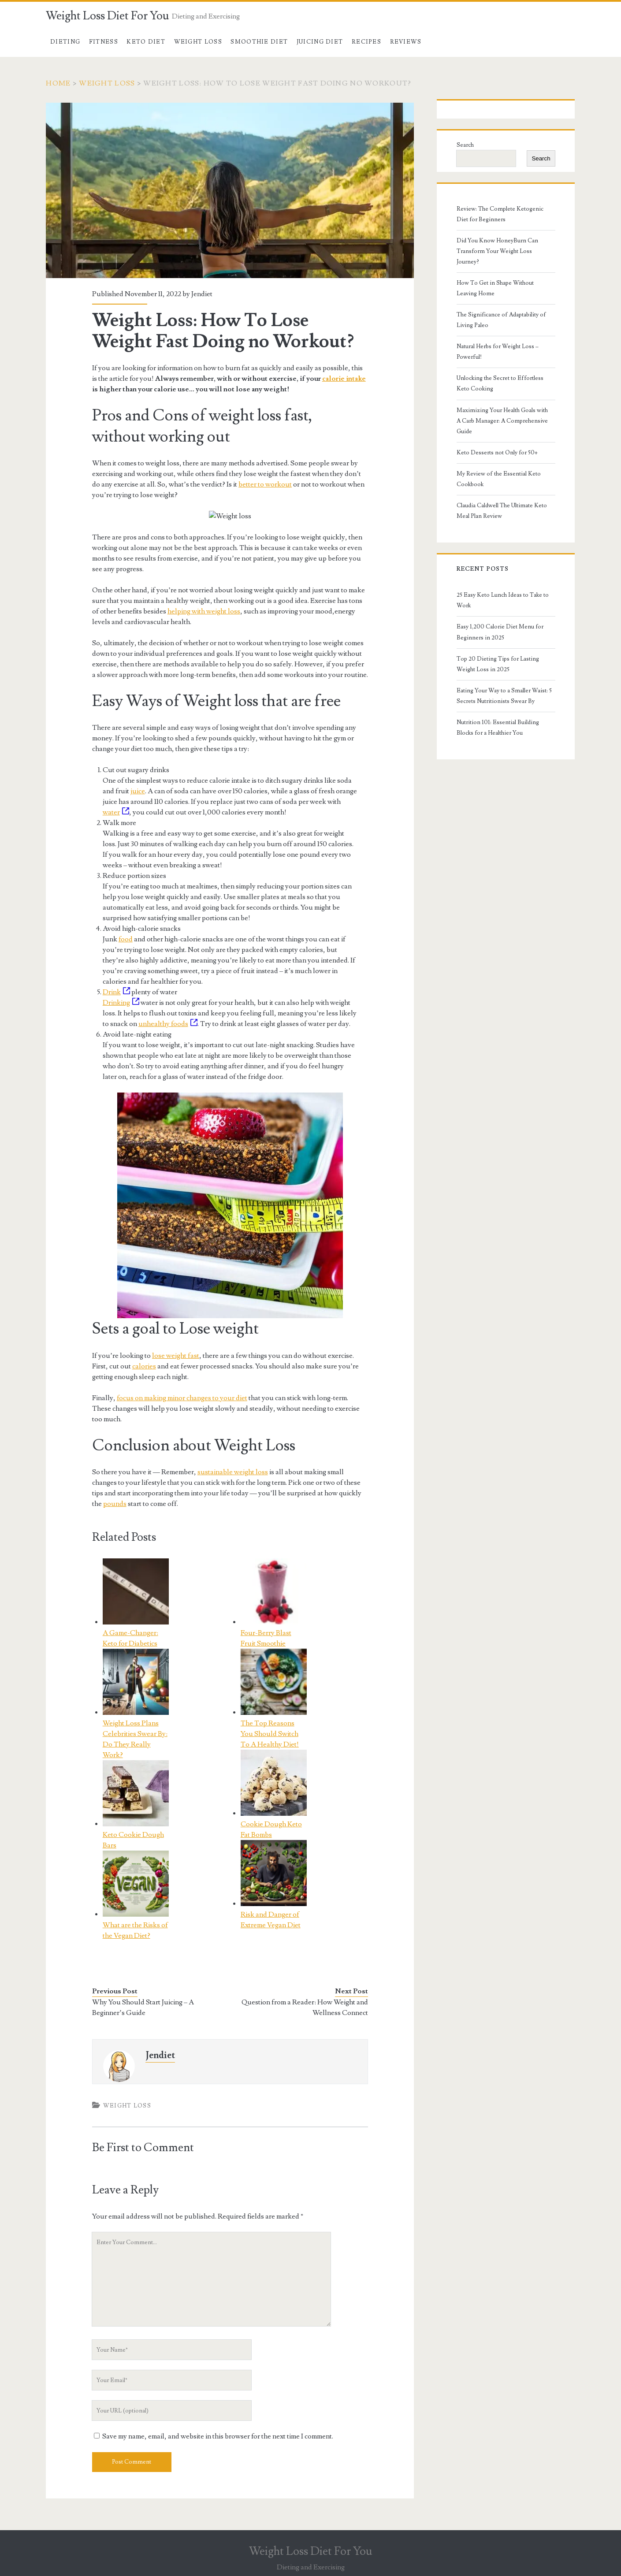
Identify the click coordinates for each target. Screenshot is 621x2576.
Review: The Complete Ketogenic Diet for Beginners (500, 214)
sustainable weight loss (232, 1472)
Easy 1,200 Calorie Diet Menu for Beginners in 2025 (500, 632)
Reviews (406, 41)
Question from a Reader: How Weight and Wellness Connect (305, 2007)
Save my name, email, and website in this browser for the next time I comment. (217, 2436)
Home (58, 83)
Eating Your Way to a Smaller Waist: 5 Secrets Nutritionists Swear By (504, 696)
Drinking (121, 1002)
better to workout (265, 484)
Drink (116, 992)
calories (144, 1366)
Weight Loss (198, 41)
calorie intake (344, 378)
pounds (114, 1503)
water (116, 812)
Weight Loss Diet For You (107, 15)
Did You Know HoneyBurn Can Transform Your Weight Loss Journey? (497, 251)
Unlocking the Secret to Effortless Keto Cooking (500, 383)
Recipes (366, 41)
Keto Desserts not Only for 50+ (497, 452)
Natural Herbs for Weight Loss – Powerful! (498, 352)
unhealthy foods (167, 1023)
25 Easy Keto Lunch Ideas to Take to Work (503, 600)
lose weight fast (175, 1355)
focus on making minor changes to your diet (182, 1398)
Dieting (65, 41)
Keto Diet (145, 41)
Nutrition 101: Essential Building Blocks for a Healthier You (498, 727)
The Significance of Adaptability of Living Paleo (501, 320)
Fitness (103, 41)
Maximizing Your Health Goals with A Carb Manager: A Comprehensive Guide (502, 421)
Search (465, 145)
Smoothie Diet (259, 41)
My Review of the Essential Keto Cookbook (499, 479)
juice (137, 791)
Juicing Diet (320, 41)
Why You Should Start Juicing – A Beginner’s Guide (143, 2007)
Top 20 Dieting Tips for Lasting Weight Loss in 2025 (498, 664)
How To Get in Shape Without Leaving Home (495, 288)
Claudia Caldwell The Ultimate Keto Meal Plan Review (502, 511)
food (126, 939)
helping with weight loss (203, 611)
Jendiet (201, 294)
